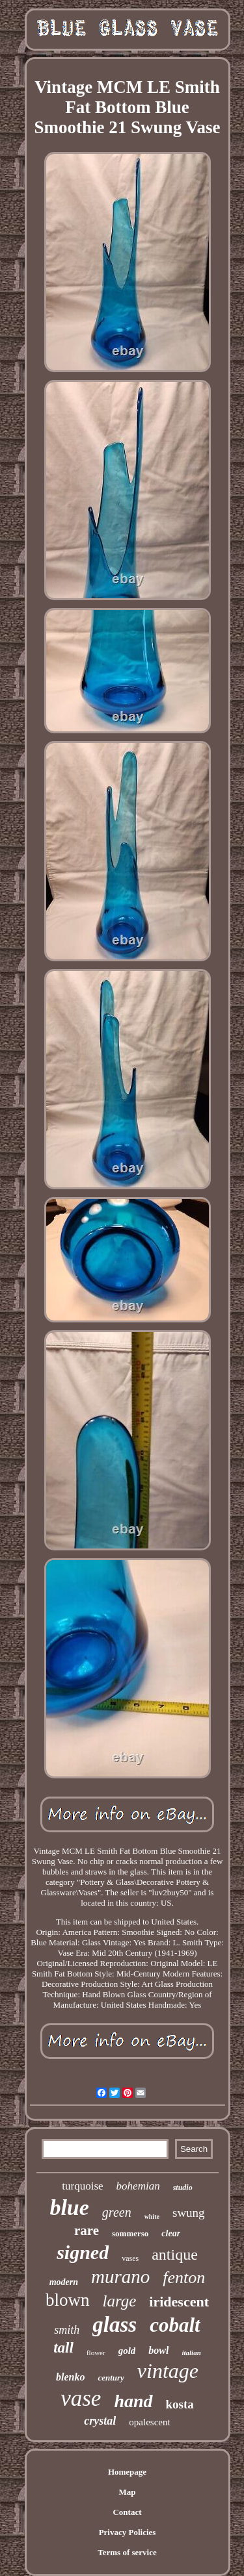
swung (188, 2212)
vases (130, 2258)
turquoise (82, 2186)
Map (127, 2492)
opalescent (149, 2422)
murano (120, 2276)
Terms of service (127, 2552)
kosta (180, 2404)
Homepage (127, 2472)
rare (86, 2230)
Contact (127, 2512)
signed (83, 2252)
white (151, 2216)
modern (63, 2282)
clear (170, 2233)
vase (81, 2398)
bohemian (138, 2186)
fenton (184, 2277)
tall (63, 2348)
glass (114, 2324)
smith (66, 2329)
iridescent (179, 2301)
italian (191, 2352)
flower (96, 2352)
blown (68, 2300)
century (111, 2377)
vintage (167, 2370)
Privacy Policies (127, 2532)
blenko (70, 2376)
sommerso (130, 2233)
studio (183, 2187)
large (120, 2301)
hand (133, 2401)
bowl (158, 2350)
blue (68, 2207)
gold (127, 2350)
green (116, 2212)
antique (175, 2254)
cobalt (175, 2325)
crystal (100, 2420)
